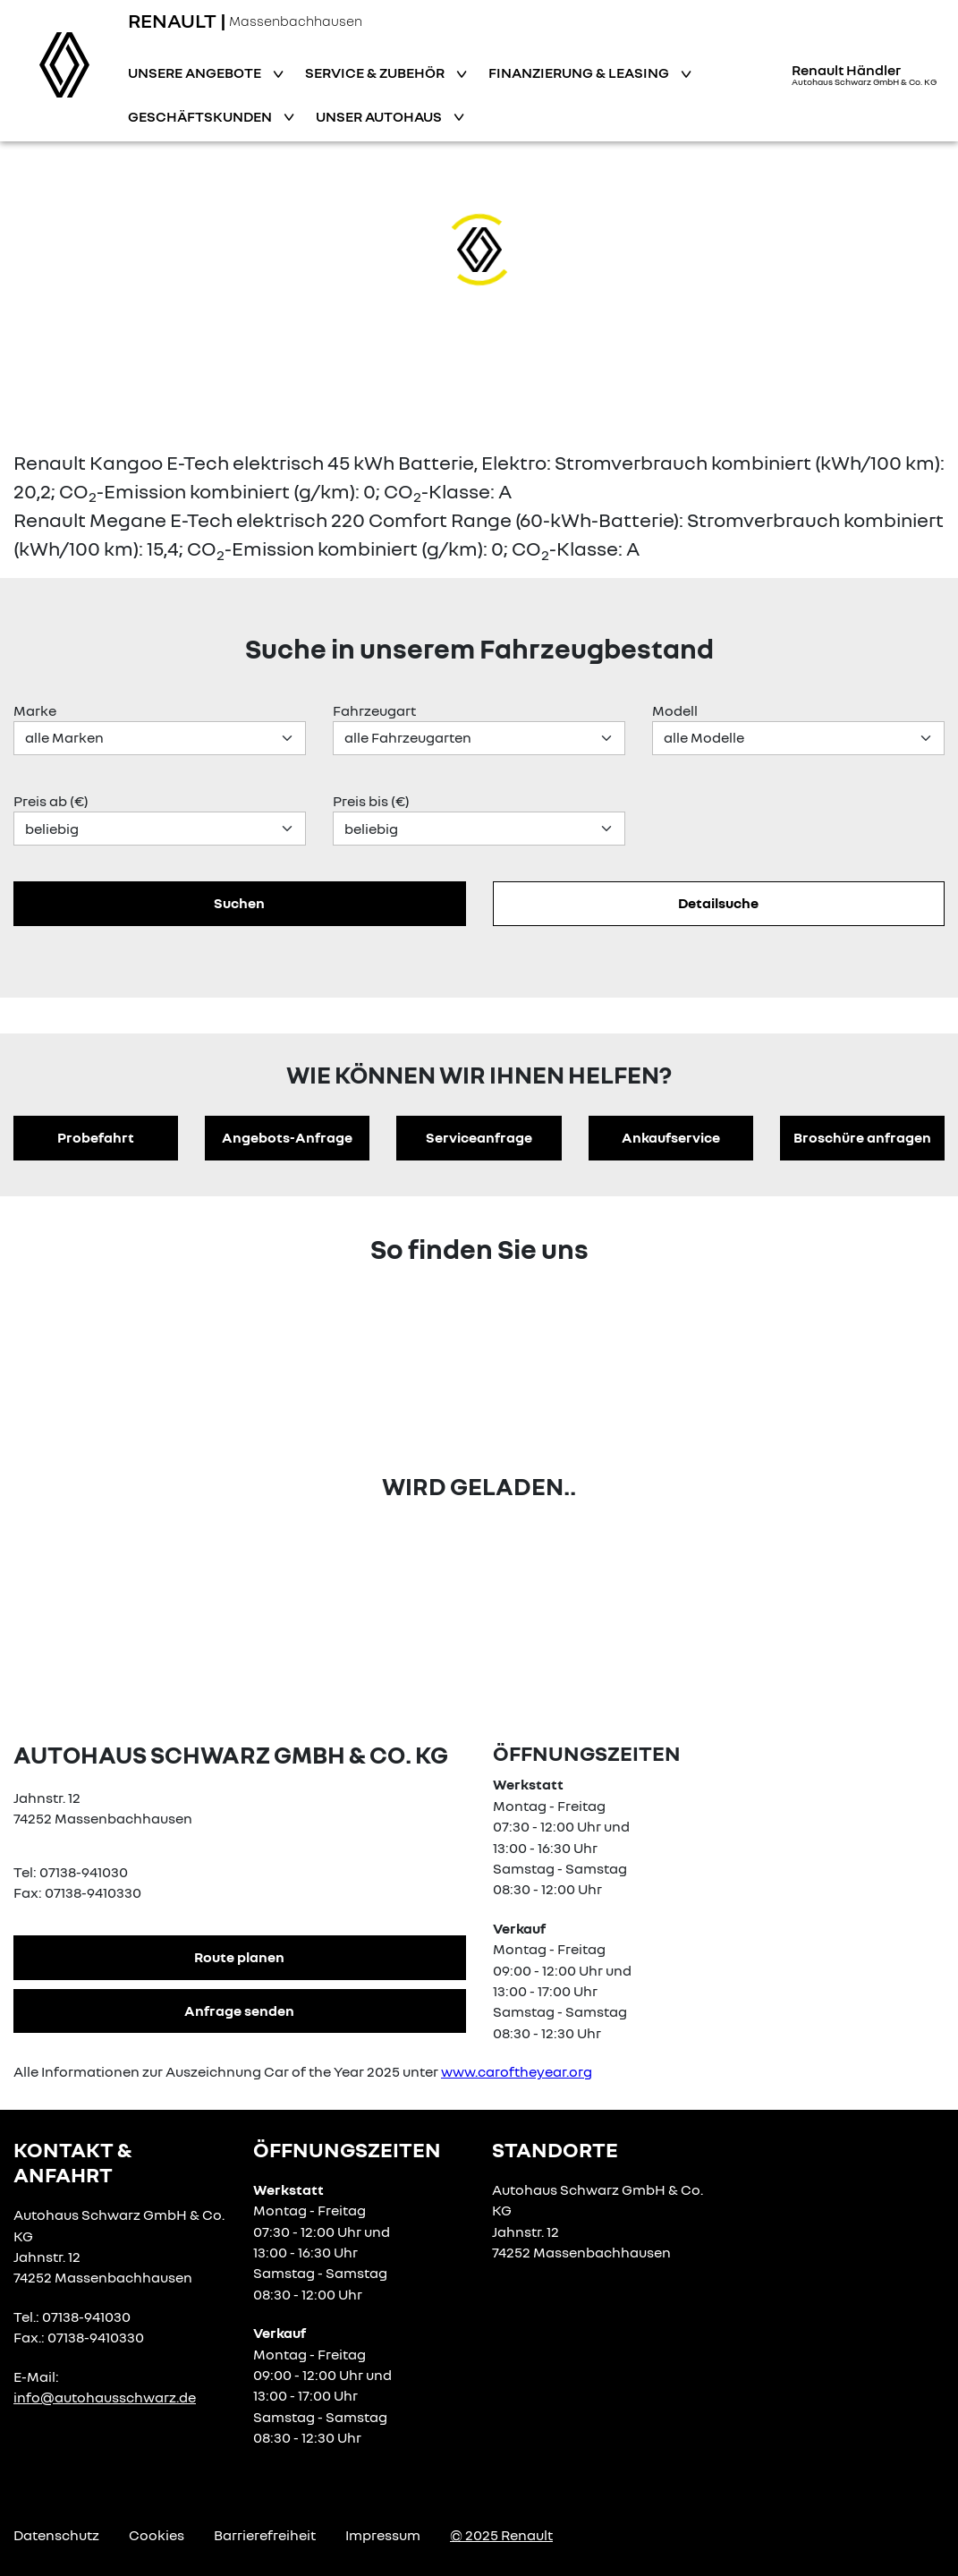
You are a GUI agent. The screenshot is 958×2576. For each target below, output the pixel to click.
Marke (34, 710)
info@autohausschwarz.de (104, 2397)
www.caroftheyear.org (516, 2071)
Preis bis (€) (371, 801)
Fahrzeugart (374, 710)
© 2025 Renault (501, 2535)
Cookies (156, 2535)
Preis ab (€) (51, 801)
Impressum (382, 2535)
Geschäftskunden (201, 116)
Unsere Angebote (196, 72)
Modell (675, 710)
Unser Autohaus (380, 116)
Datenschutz (56, 2535)
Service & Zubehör (376, 72)
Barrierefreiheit (265, 2535)
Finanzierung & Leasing (580, 72)
